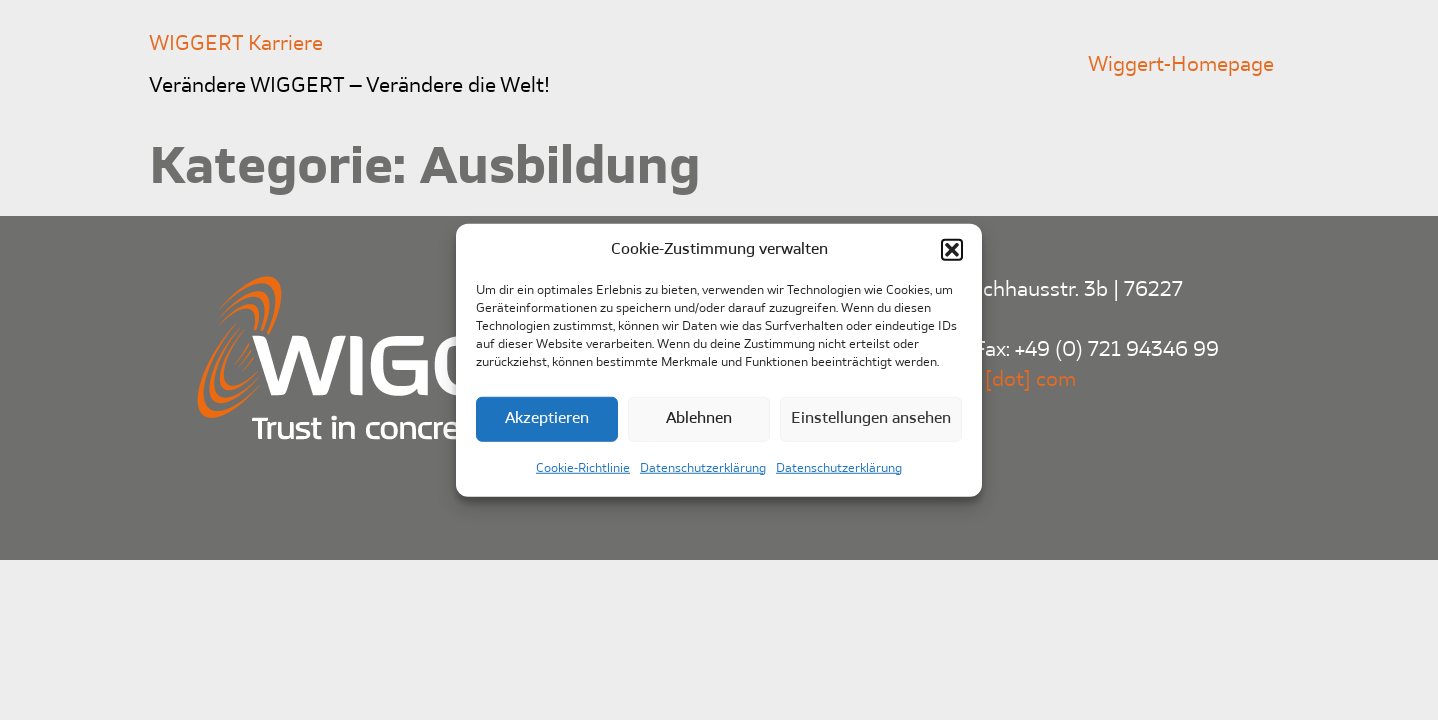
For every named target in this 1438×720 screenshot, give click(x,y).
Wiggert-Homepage (1181, 65)
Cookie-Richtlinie (583, 468)
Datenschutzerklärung (703, 468)
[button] (952, 250)
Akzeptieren (547, 419)
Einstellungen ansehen (871, 419)
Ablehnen (699, 419)
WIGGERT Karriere (236, 44)
